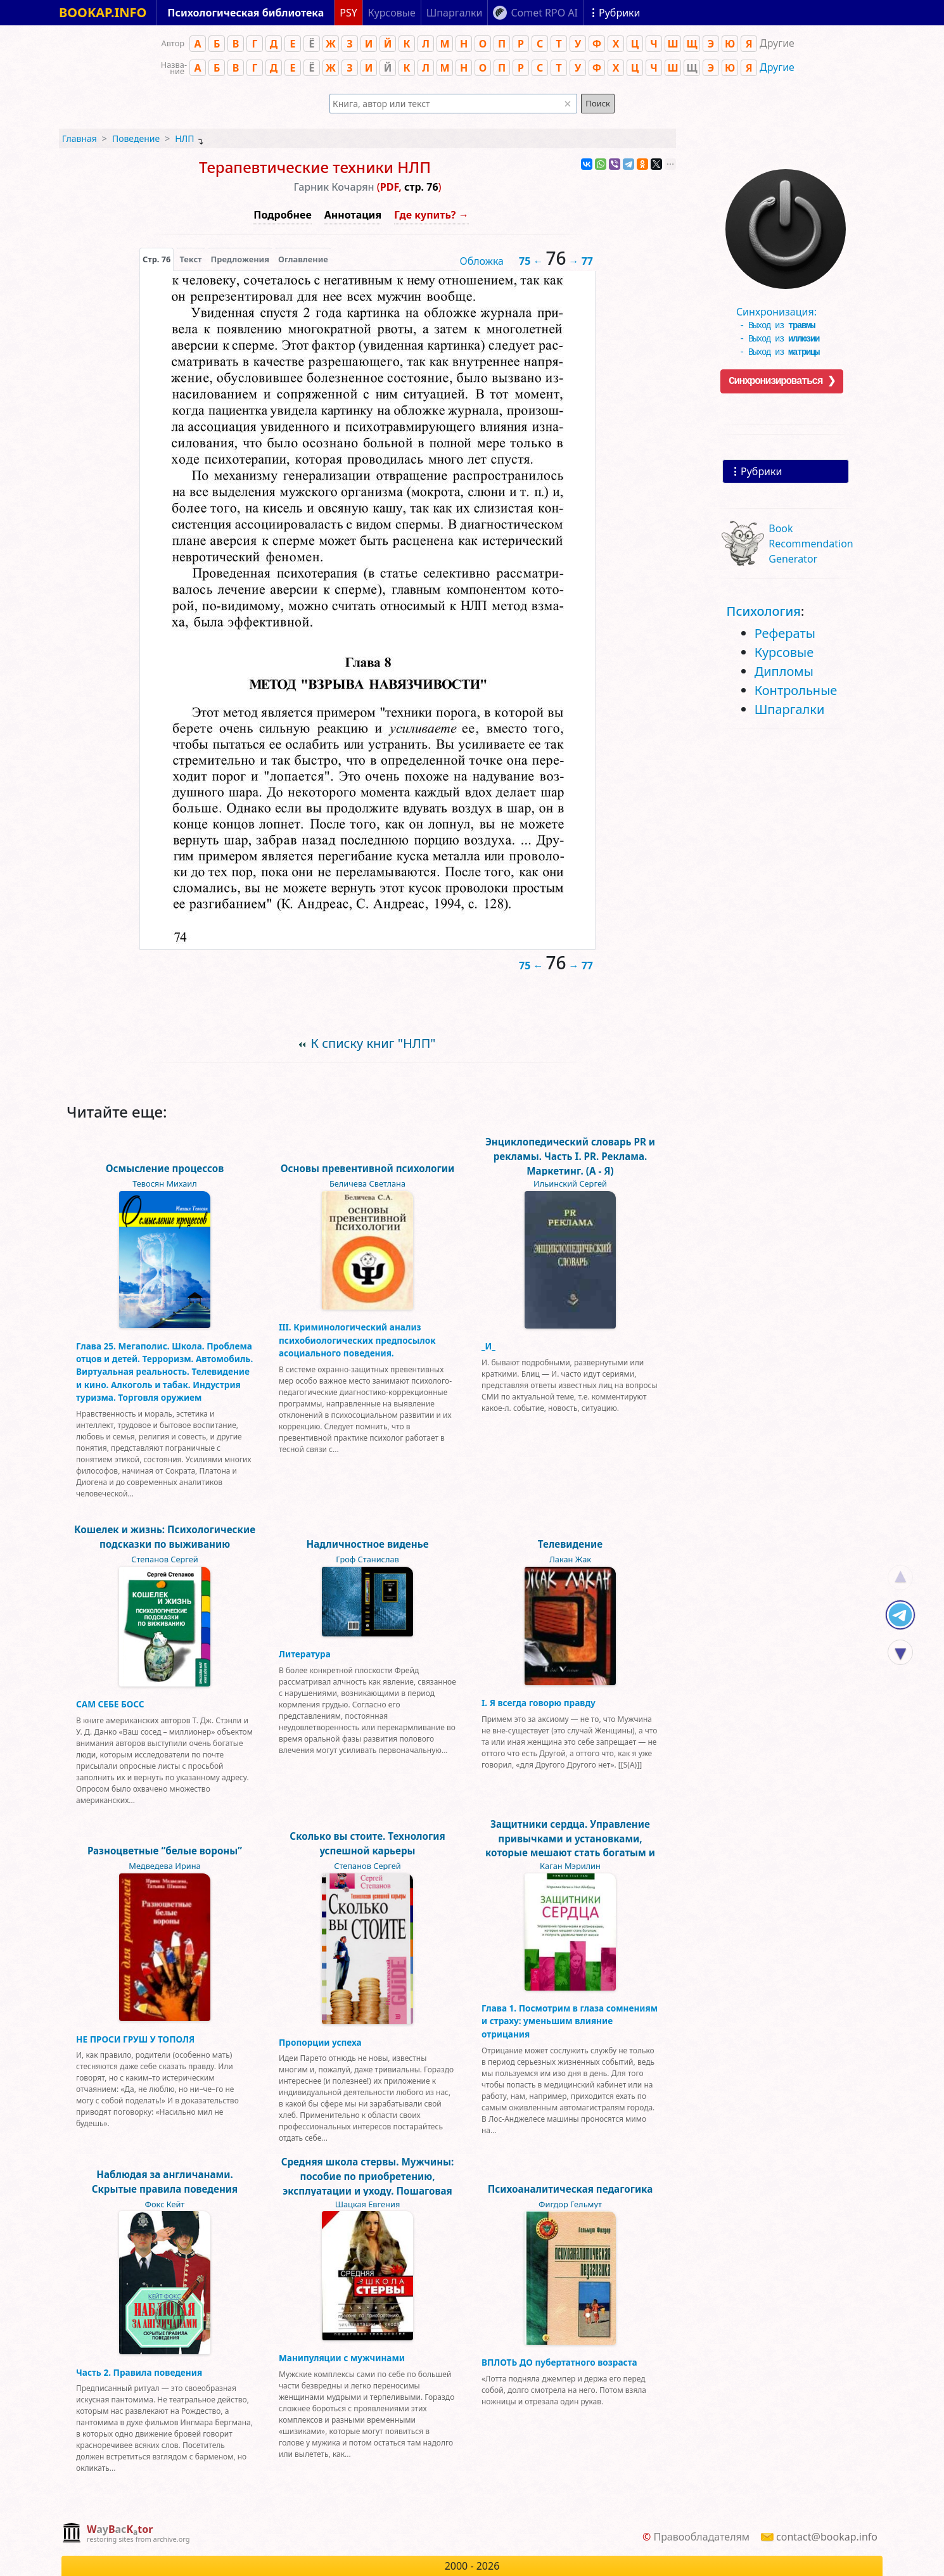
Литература (305, 1654)
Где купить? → (431, 215)
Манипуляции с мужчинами (342, 2358)
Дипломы (784, 671)
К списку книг (372, 1043)
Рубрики (761, 471)
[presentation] (156, 259)
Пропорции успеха (320, 2042)
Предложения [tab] (240, 259)
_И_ (488, 1346)
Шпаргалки (790, 709)
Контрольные (796, 690)
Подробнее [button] (282, 215)
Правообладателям (701, 2537)
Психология (764, 611)
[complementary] (125, 2534)
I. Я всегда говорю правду (539, 1703)
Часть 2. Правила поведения (139, 2372)
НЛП (184, 138)
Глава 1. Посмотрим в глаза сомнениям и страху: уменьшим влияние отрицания (570, 2021)
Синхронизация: (782, 307)
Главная (79, 138)
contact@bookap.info (826, 2537)
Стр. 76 (156, 259)
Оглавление (303, 259)
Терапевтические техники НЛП (315, 166)
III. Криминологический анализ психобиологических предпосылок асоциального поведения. (357, 1340)
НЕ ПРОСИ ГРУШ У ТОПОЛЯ (135, 2039)
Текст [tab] (190, 259)
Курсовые (784, 652)
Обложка (481, 261)
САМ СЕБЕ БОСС (110, 1704)
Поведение (136, 138)
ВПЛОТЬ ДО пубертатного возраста (559, 2362)
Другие (777, 67)
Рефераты (785, 633)
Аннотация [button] (352, 215)
